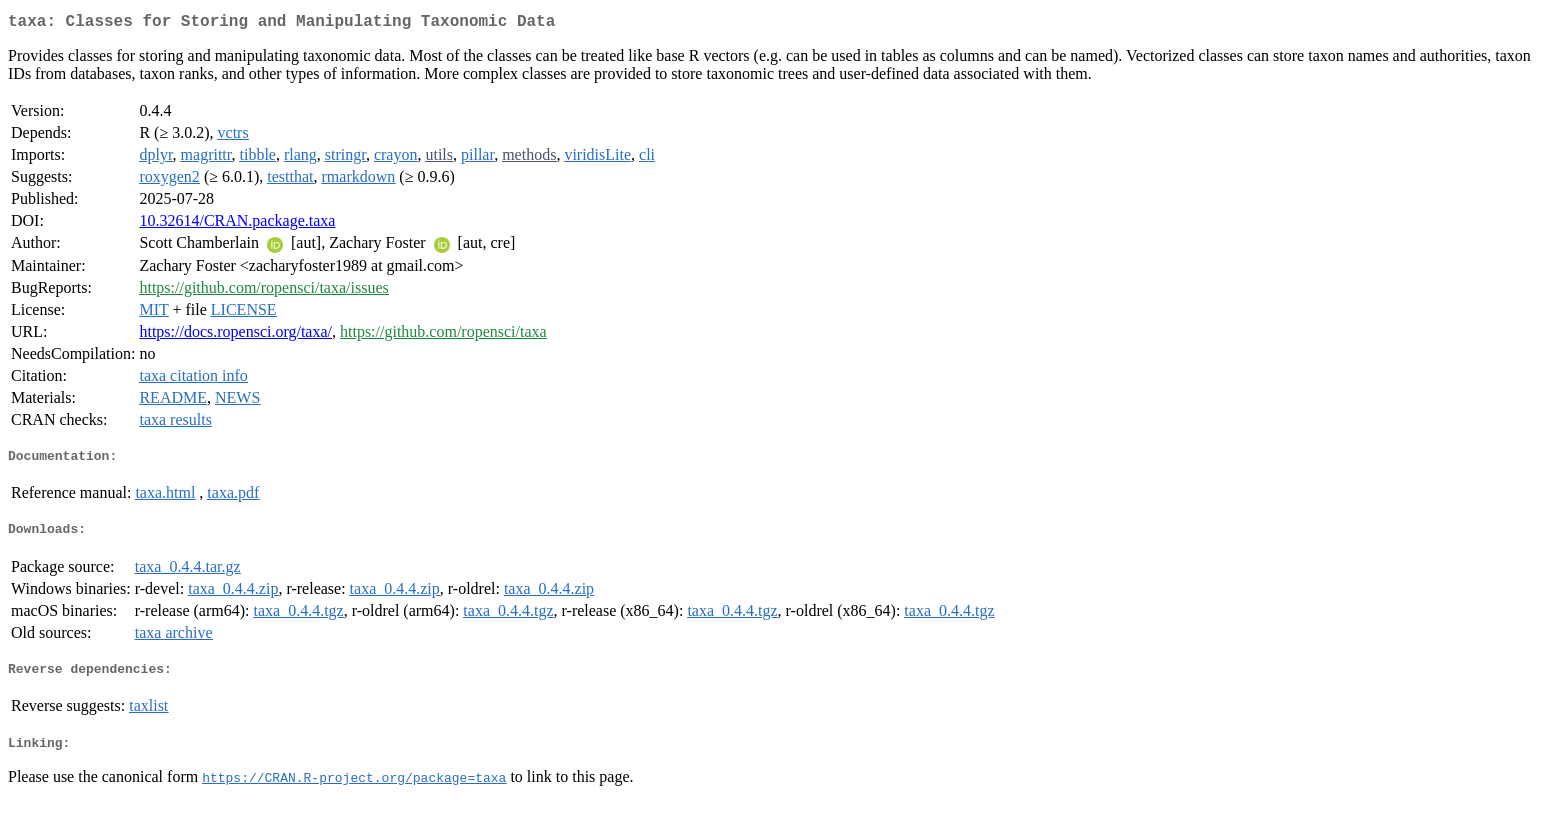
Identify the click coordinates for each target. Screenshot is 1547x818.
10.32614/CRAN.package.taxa (237, 224)
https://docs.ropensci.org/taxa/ (235, 335)
